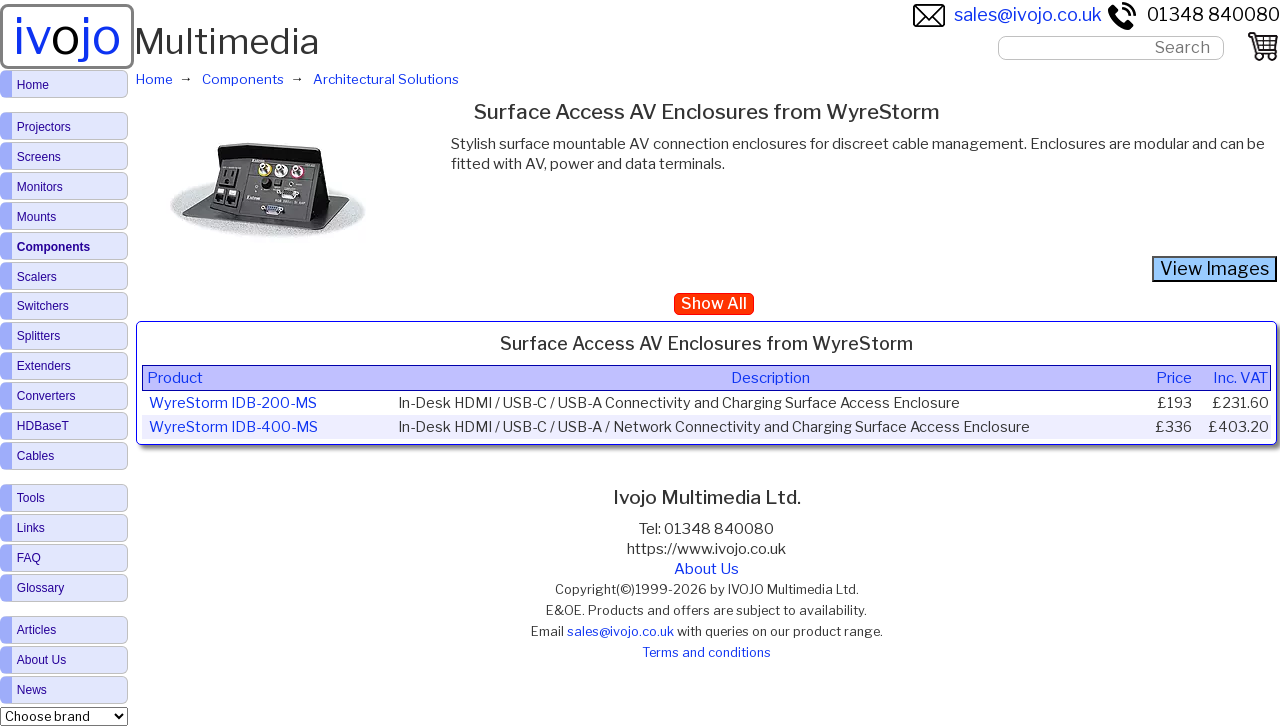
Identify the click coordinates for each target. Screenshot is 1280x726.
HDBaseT (43, 426)
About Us (706, 569)
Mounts (36, 217)
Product (175, 378)
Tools (31, 498)
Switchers (43, 306)
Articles (36, 630)
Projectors (44, 127)
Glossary (40, 588)
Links (31, 528)
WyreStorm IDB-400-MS (233, 427)
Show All (714, 303)
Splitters (38, 336)
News (32, 690)
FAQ (29, 558)
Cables (35, 456)
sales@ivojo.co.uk (1007, 14)
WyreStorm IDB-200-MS (233, 403)
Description (770, 378)
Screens (39, 157)
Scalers (37, 277)
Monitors (40, 187)
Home (33, 85)
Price (1174, 378)
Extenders (44, 366)
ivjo (67, 36)
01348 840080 (1193, 14)
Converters (46, 396)
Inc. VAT (1240, 378)
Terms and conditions (706, 652)
